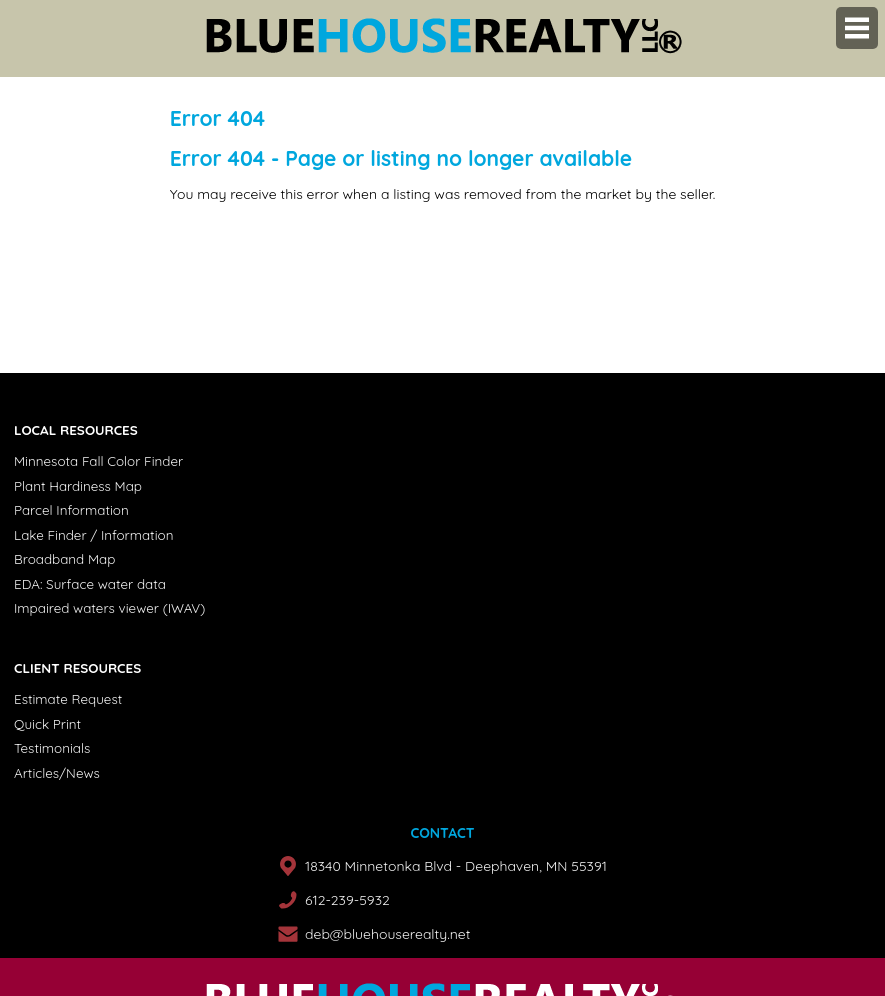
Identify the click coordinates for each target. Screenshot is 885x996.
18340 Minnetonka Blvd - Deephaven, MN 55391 (456, 866)
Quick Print (47, 724)
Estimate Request (68, 699)
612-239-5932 (347, 900)
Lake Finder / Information (93, 535)
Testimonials (52, 748)
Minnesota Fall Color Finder (98, 461)
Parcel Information (71, 510)
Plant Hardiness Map (78, 486)
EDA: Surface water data (90, 584)
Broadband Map (64, 559)
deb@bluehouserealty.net (388, 934)
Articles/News (57, 773)
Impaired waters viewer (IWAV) (109, 608)
